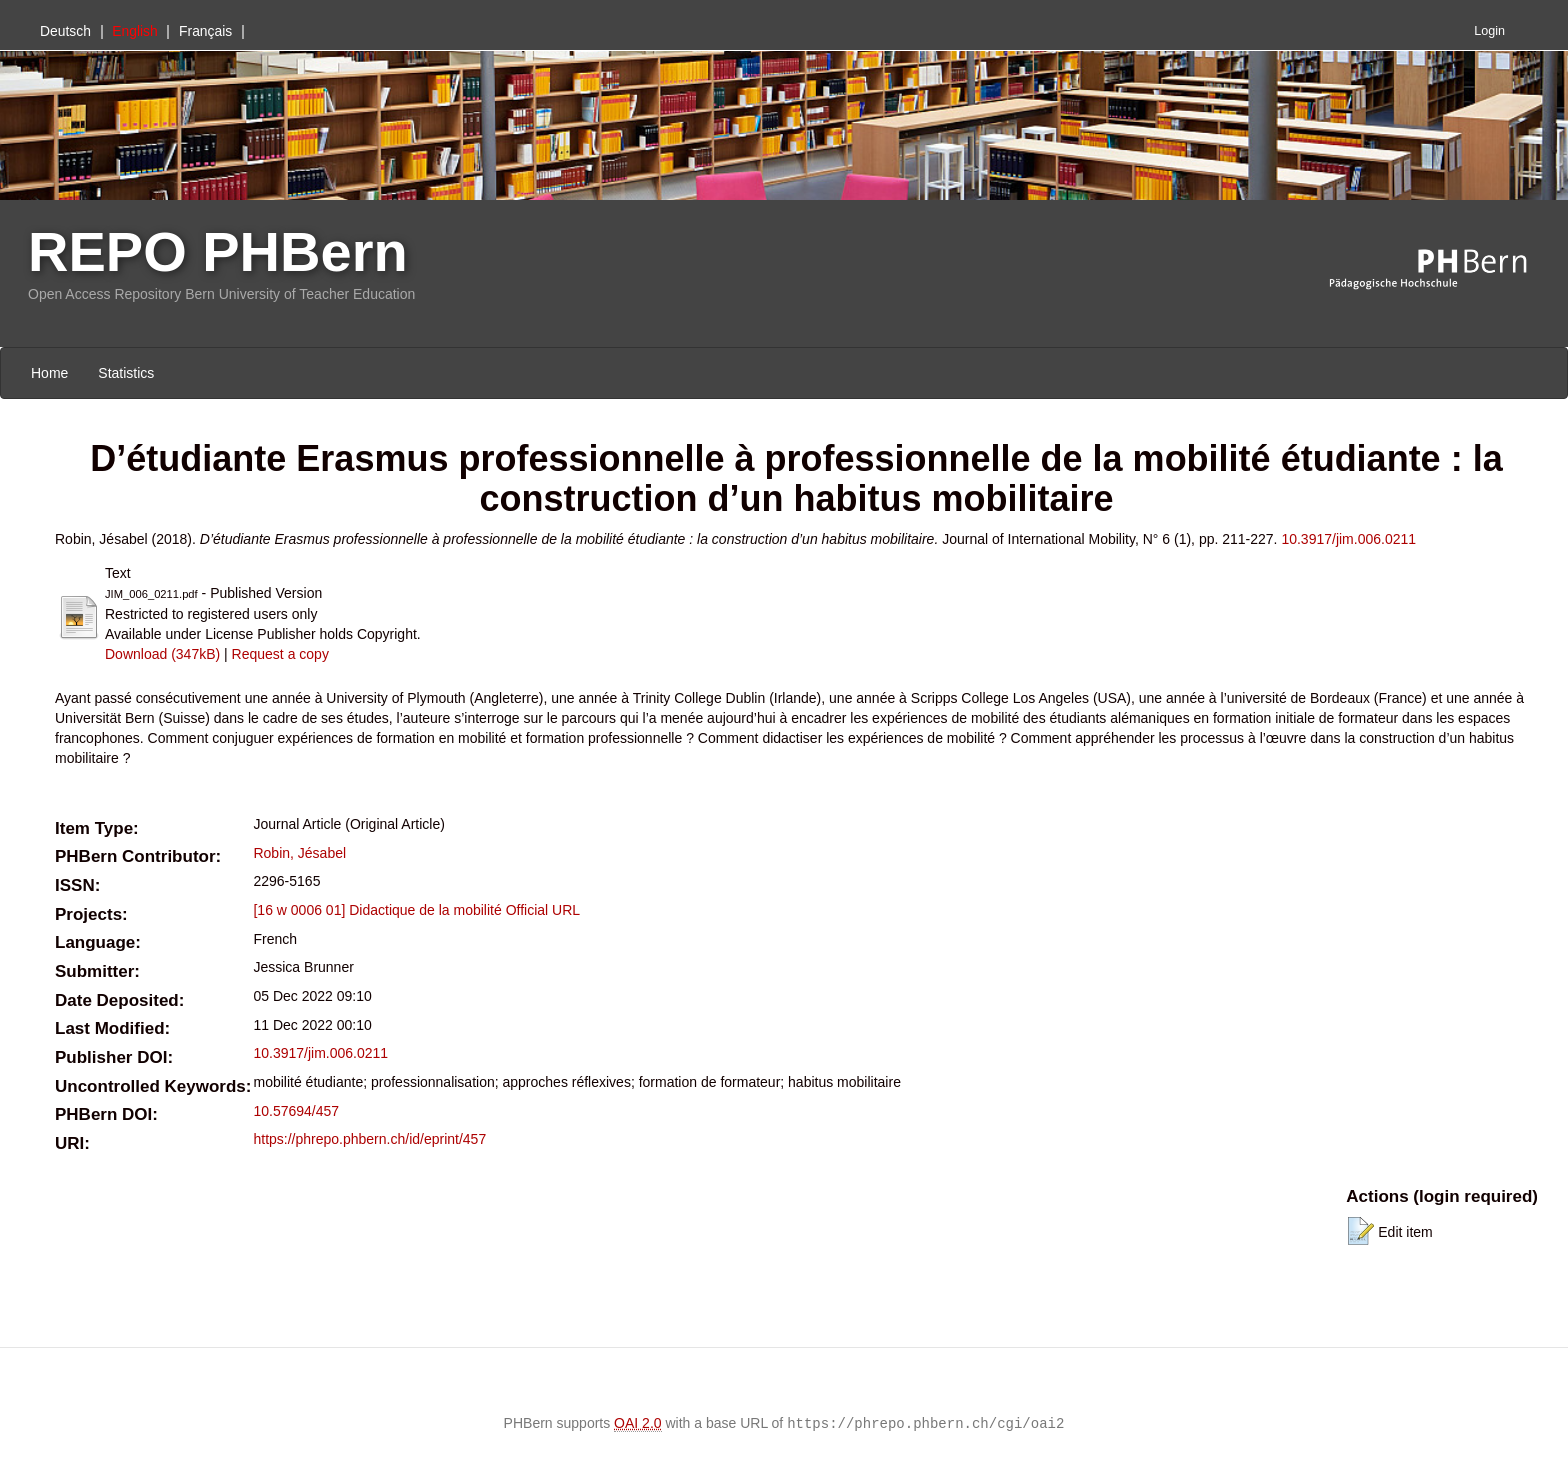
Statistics (126, 373)
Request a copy (280, 654)
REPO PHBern (218, 251)
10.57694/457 (296, 1111)
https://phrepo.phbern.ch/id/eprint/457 (369, 1139)
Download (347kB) (162, 654)
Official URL (543, 910)
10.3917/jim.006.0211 (1348, 539)
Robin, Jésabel (299, 853)
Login (1489, 31)
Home (49, 373)
